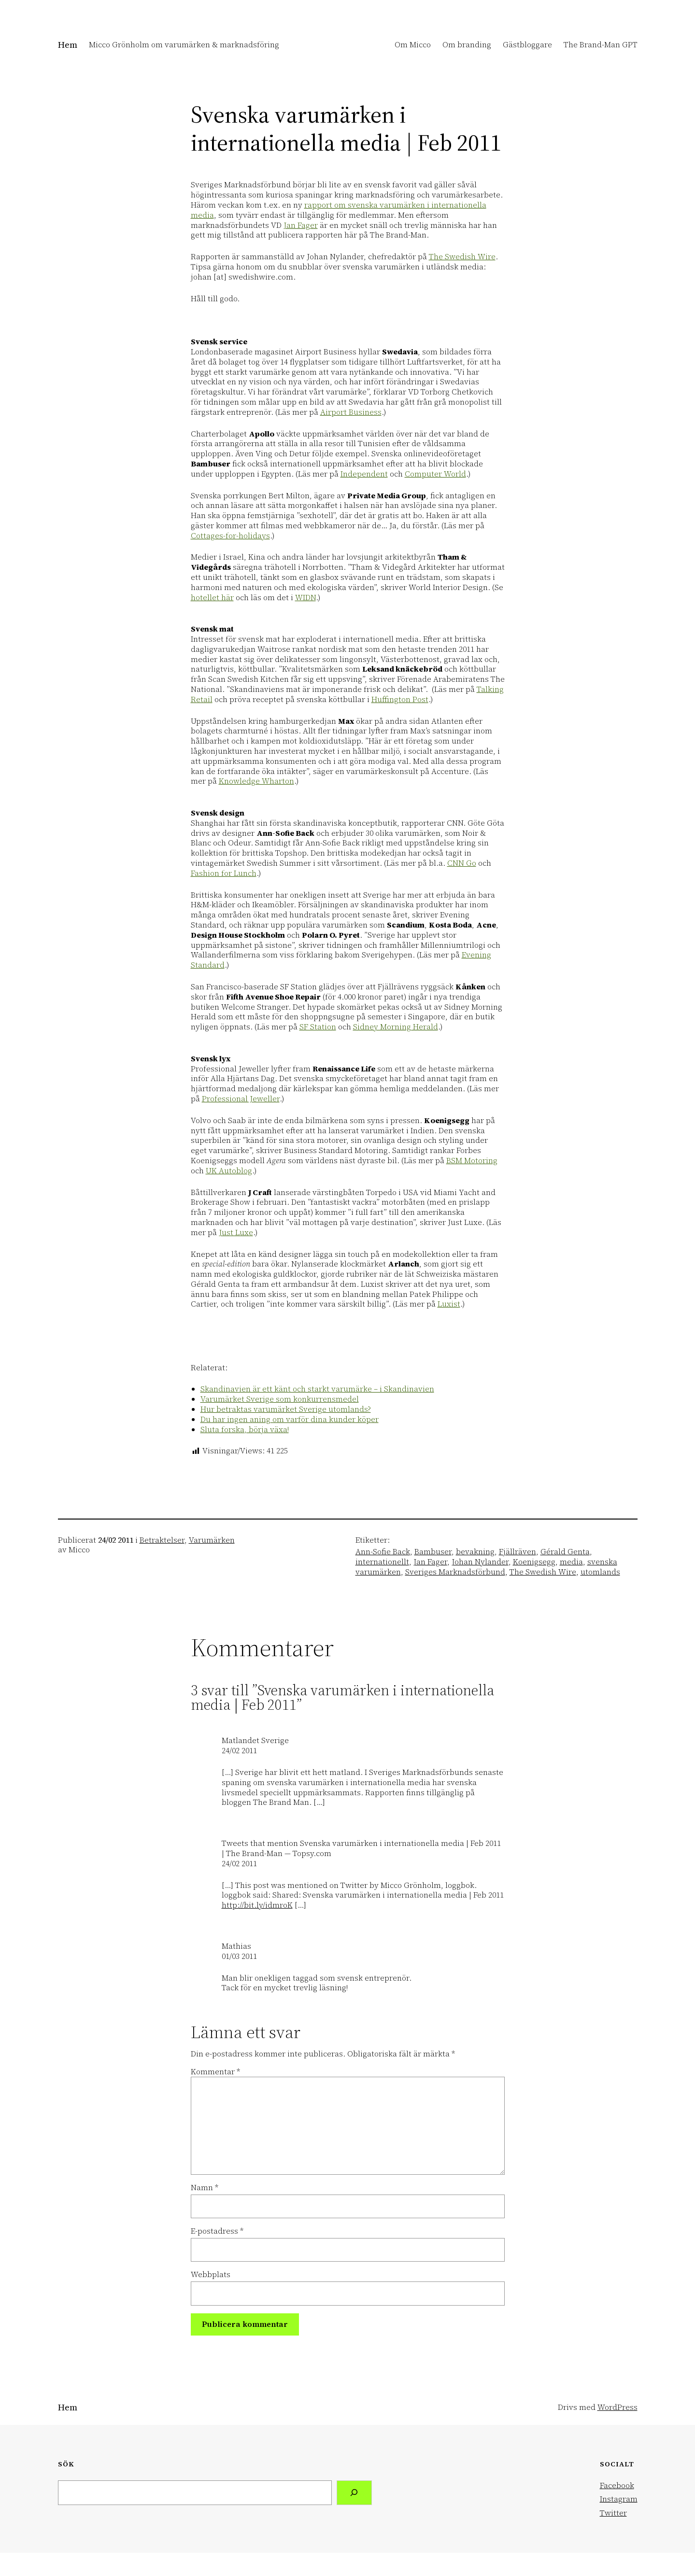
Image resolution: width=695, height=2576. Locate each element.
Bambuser (433, 1551)
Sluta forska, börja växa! (244, 1429)
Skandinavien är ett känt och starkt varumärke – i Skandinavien (317, 1388)
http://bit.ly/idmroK (257, 1905)
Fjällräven (517, 1551)
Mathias (236, 1946)
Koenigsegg (534, 1561)
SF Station (317, 1026)
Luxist (449, 1303)
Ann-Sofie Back (382, 1551)
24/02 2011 (239, 1750)
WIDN (305, 597)
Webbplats (210, 2274)
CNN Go (461, 863)
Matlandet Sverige (255, 1740)
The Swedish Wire (462, 256)
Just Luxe (236, 1232)
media (571, 1561)
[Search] (354, 2492)
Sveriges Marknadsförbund (455, 1571)
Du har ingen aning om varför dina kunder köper (289, 1419)
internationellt (382, 1561)
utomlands (600, 1571)
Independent (364, 473)
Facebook (617, 2485)
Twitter (613, 2512)
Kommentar (215, 2071)
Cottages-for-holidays (230, 535)
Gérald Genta (565, 1551)
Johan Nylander (480, 1561)
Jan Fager (301, 225)
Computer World (435, 473)
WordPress (617, 2407)
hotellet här (212, 597)
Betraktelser (162, 1539)
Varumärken (212, 1539)
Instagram (619, 2498)
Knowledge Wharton (256, 780)
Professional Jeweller (241, 1098)
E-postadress (217, 2231)
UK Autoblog (229, 1170)
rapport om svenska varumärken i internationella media (338, 209)
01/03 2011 (239, 1956)
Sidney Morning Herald (395, 1026)
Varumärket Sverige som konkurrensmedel (279, 1399)
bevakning (475, 1551)
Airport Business (351, 412)
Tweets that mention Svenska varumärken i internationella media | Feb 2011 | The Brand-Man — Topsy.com (361, 1848)
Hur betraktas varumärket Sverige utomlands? (285, 1409)
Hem (67, 45)
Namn (204, 2187)
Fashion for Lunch (223, 873)
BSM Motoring (471, 1160)
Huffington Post (399, 699)
